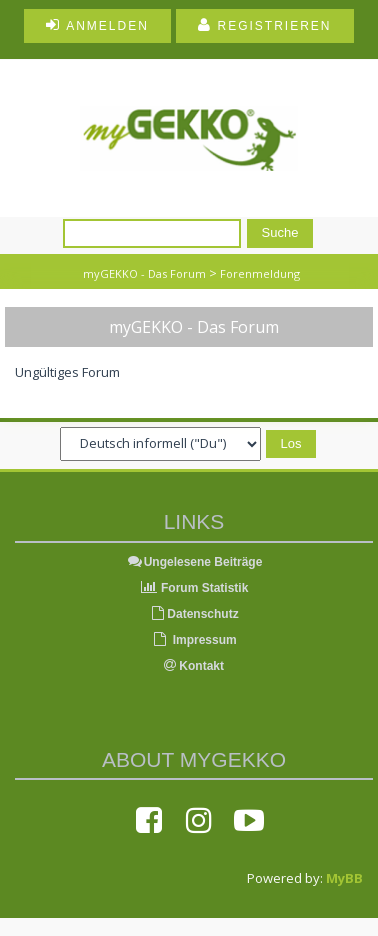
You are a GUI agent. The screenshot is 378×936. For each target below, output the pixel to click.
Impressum (193, 640)
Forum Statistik (194, 588)
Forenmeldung (260, 273)
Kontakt (194, 666)
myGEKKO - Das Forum (144, 273)
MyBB (344, 878)
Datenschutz (193, 614)
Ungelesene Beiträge (194, 562)
